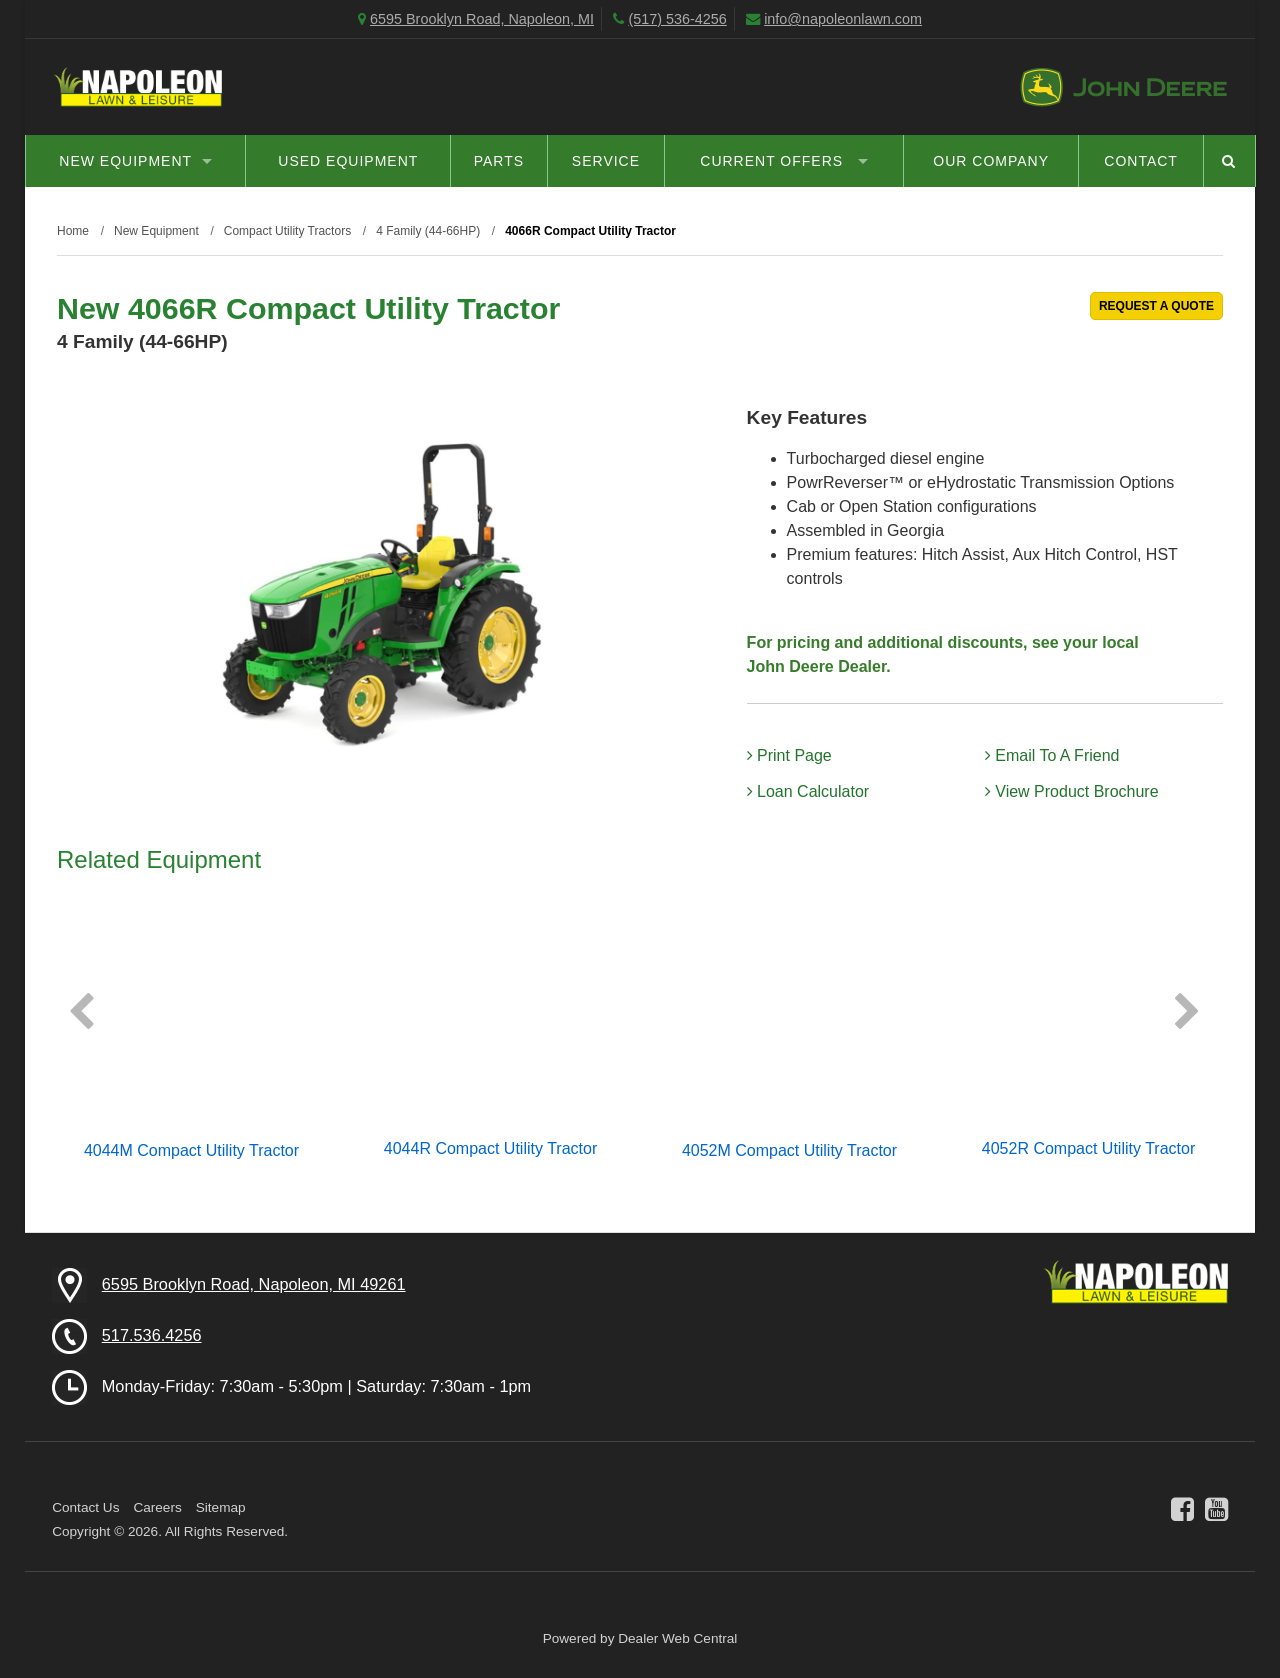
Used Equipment (348, 161)
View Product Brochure (1072, 791)
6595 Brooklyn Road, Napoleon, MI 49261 (254, 1284)
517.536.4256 (152, 1335)
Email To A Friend (1052, 755)
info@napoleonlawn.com (843, 19)
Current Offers (784, 161)
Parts (499, 161)
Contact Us (85, 1507)
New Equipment (135, 161)
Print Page (789, 755)
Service (606, 161)
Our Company (991, 161)
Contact (1141, 161)
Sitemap (221, 1507)
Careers (157, 1507)
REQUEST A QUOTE (1156, 306)
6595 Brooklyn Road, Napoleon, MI (482, 19)
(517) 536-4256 (677, 19)
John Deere (1123, 87)
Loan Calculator (808, 791)
